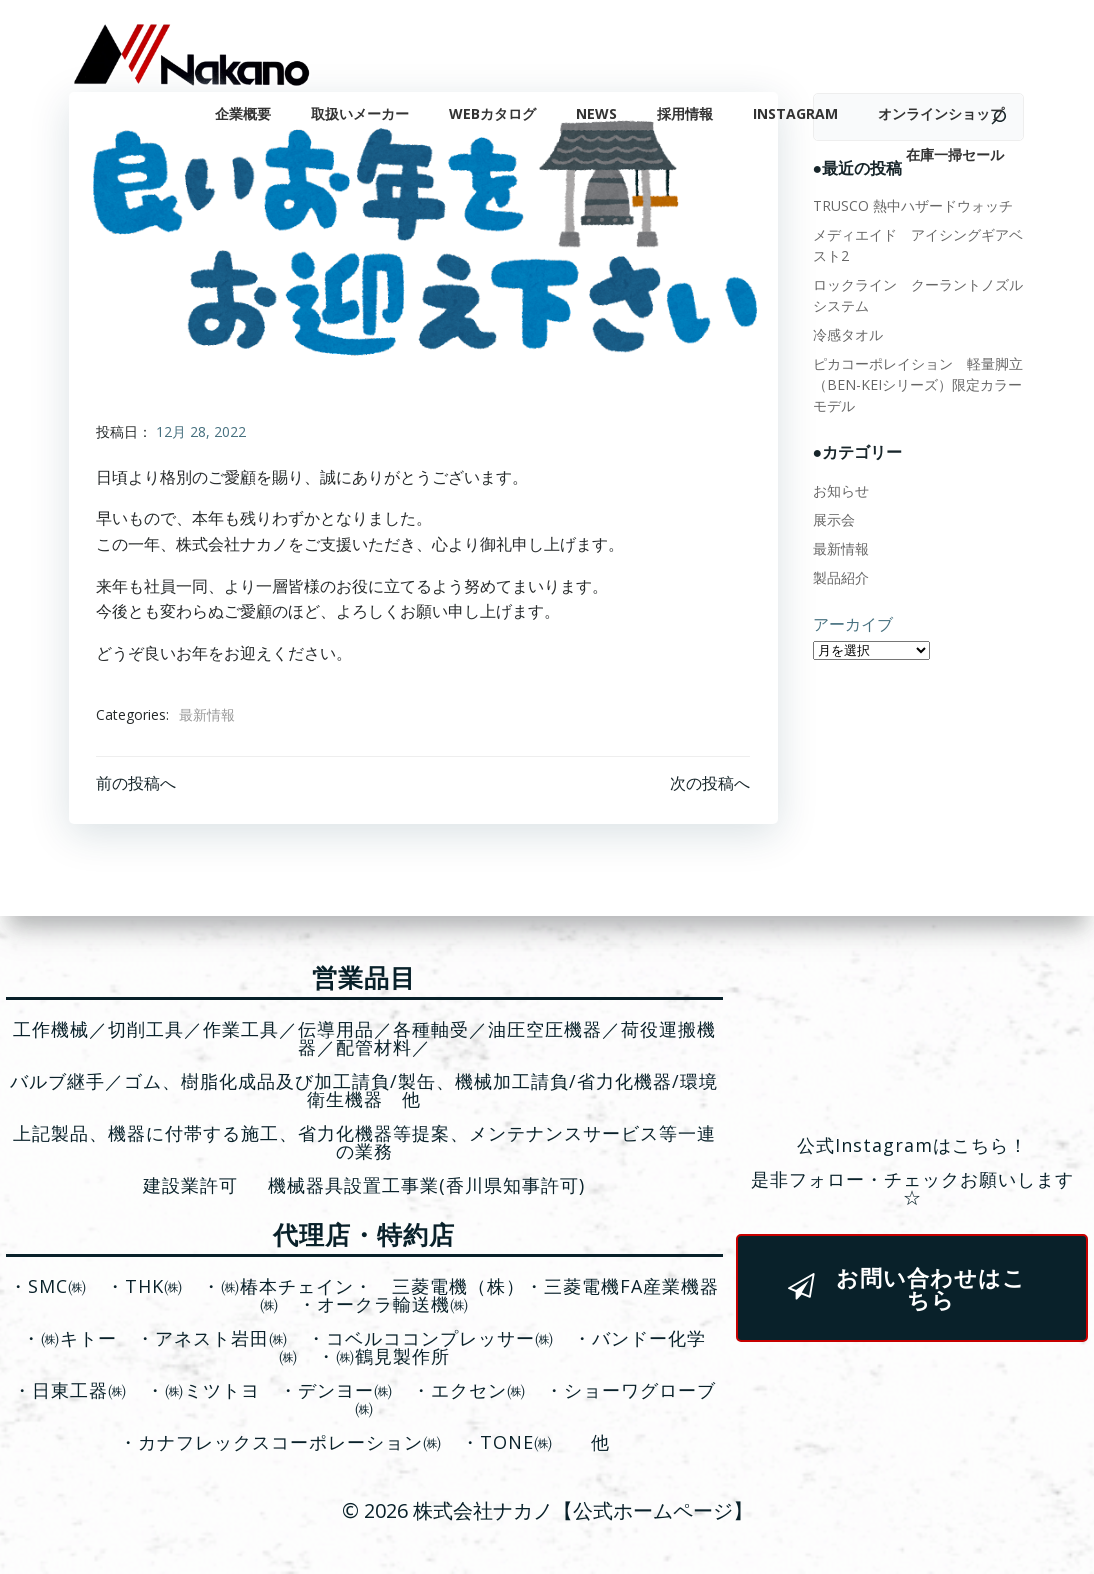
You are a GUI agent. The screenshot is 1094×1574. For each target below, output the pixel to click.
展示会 (831, 516)
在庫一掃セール (958, 151)
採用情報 (688, 110)
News (599, 110)
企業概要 (246, 110)
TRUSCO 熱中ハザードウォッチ (910, 202)
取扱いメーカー (363, 110)
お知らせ (838, 487)
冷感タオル (845, 331)
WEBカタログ (495, 110)
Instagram (798, 110)
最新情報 (208, 715)
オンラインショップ (944, 110)
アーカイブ (850, 621)
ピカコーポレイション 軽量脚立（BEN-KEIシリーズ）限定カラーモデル (915, 381)
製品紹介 (838, 574)
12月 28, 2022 (202, 432)
